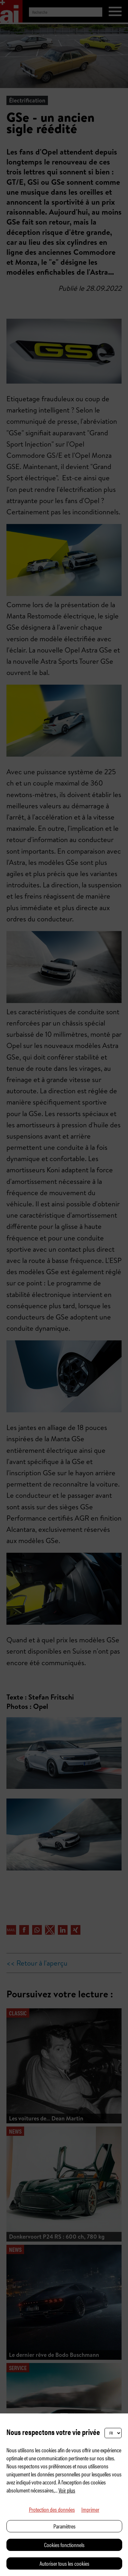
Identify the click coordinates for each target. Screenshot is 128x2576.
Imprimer (90, 2509)
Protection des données (52, 2509)
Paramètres (64, 2526)
